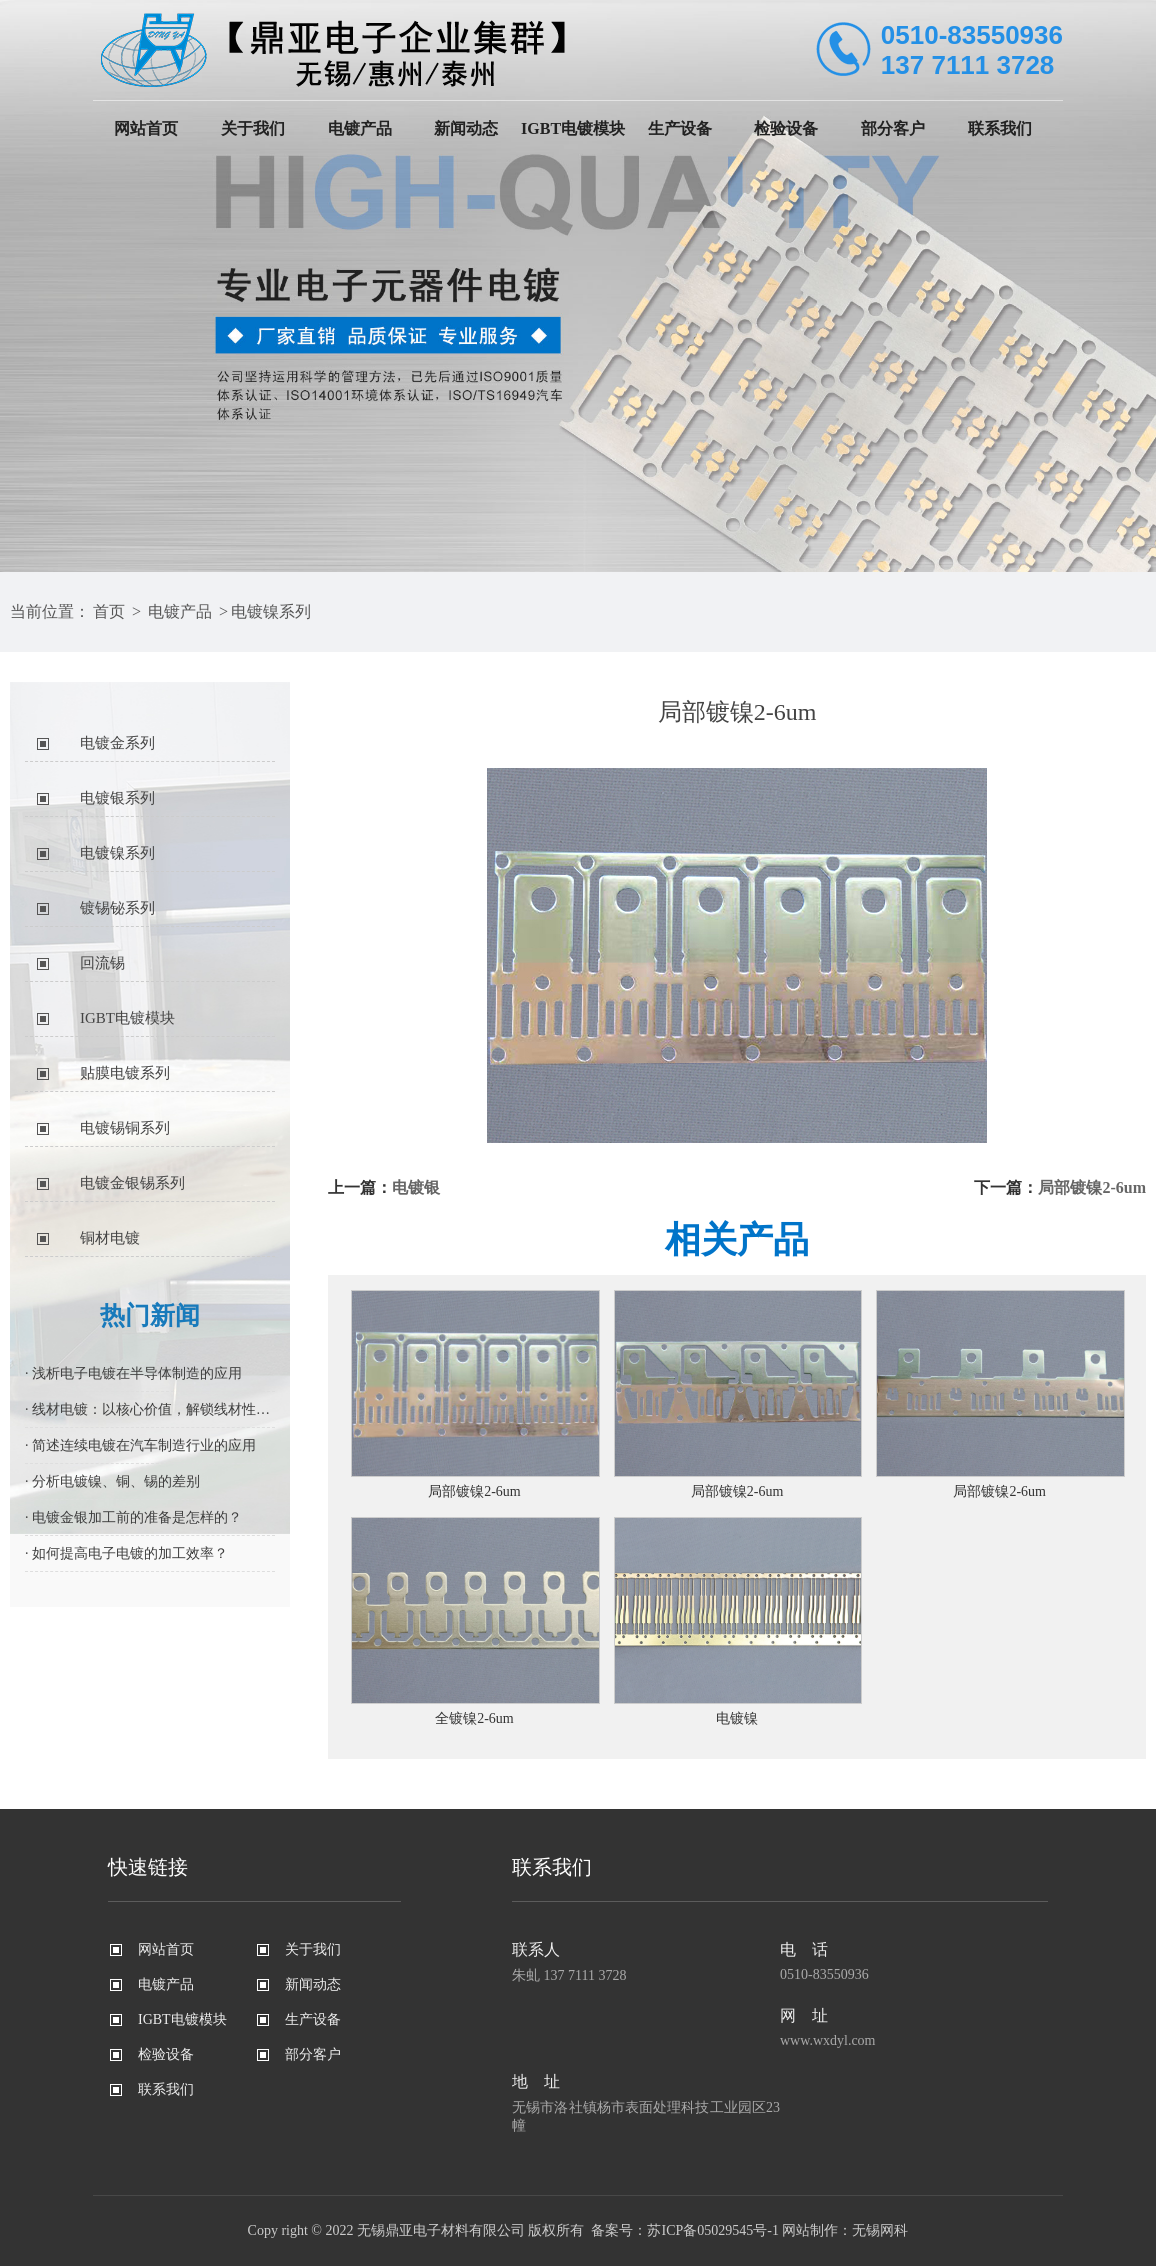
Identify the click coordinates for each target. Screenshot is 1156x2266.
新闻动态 (466, 128)
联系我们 (1000, 128)
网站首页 (146, 128)
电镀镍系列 (271, 611)
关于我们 (253, 128)
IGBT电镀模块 (573, 128)
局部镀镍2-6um (1092, 1187)
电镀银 (416, 1187)
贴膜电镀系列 (125, 1073)
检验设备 (786, 128)
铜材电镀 (110, 1238)
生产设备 (680, 128)
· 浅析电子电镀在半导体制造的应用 (133, 1373)
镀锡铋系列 (117, 908)
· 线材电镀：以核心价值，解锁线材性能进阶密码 (150, 1409)
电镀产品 (360, 128)
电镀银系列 (117, 798)
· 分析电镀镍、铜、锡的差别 (112, 1481)
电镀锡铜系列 (125, 1128)
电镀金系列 (117, 743)
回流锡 (102, 963)
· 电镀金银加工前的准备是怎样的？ (133, 1517)
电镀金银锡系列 (132, 1183)
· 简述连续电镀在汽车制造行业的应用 (140, 1445)
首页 (109, 611)
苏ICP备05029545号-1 (712, 2230)
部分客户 (893, 128)
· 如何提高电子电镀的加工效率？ (126, 1553)
